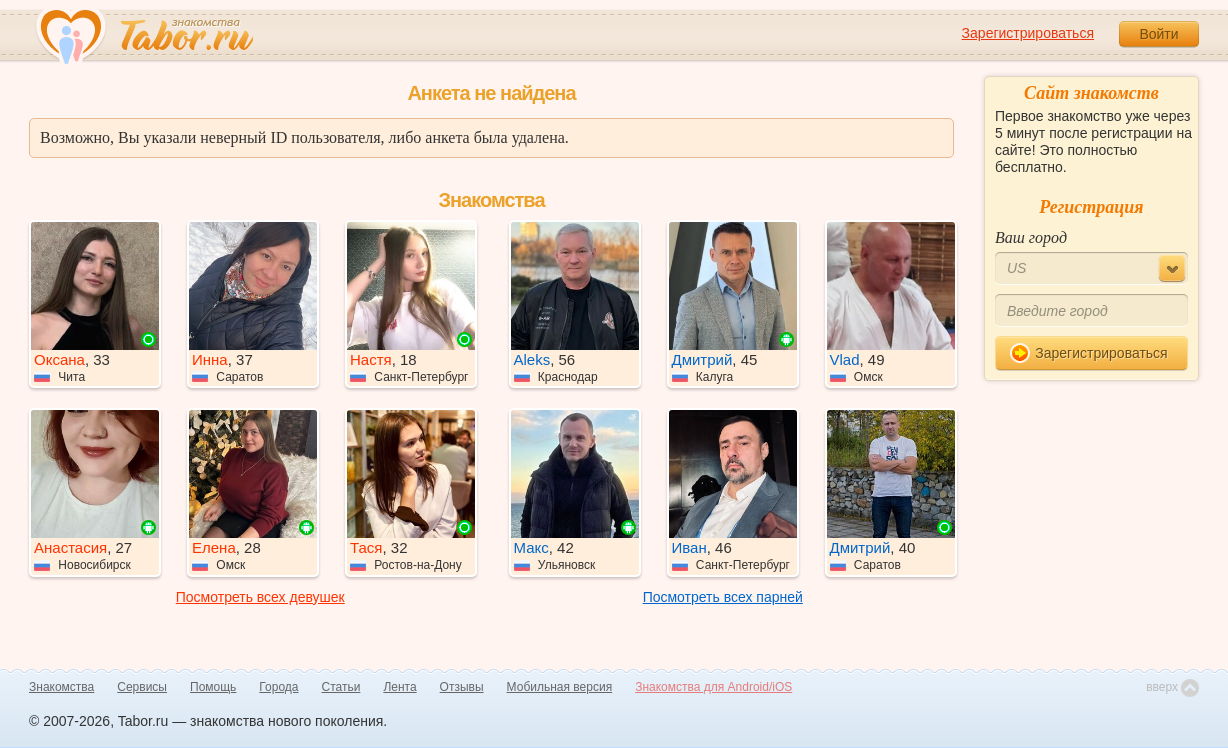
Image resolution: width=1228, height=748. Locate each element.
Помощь (213, 687)
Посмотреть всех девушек (260, 597)
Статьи (341, 687)
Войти (1158, 34)
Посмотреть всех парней (723, 597)
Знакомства (61, 687)
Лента (399, 687)
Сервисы (142, 687)
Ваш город (1031, 237)
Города (278, 687)
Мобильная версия (560, 687)
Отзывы (462, 687)
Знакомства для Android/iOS (713, 687)
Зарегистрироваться (1028, 33)
